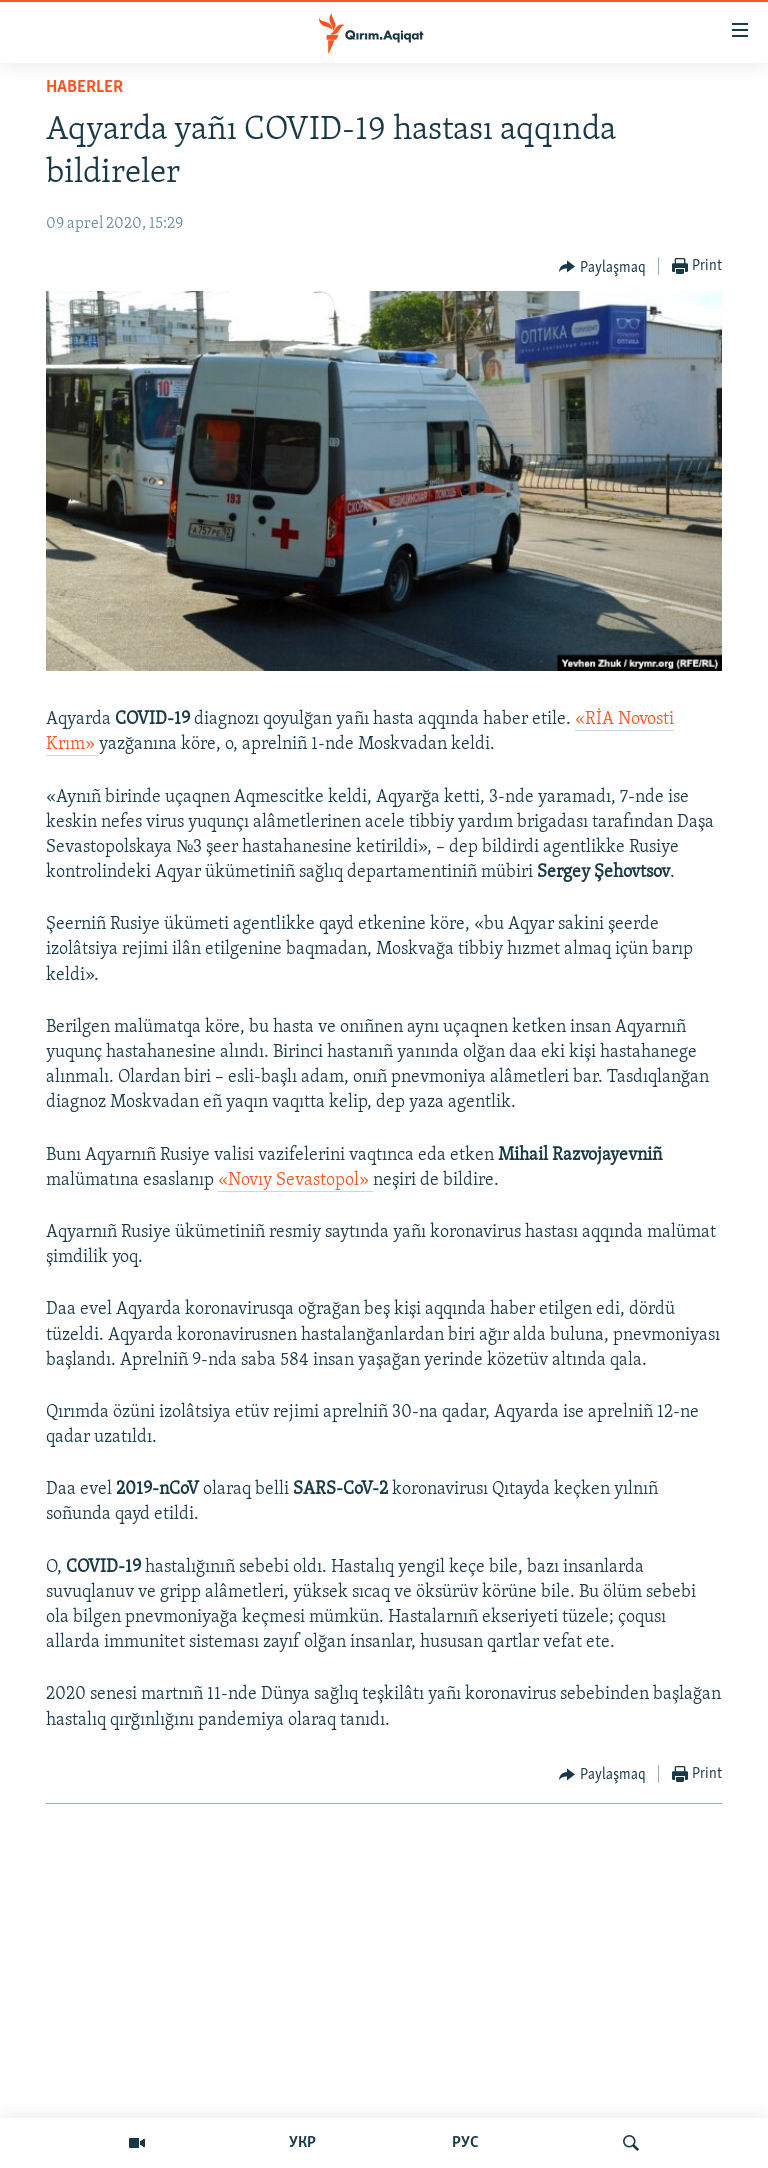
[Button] (602, 267)
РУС (465, 2143)
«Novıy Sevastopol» (295, 1180)
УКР (302, 2143)
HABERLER (84, 87)
